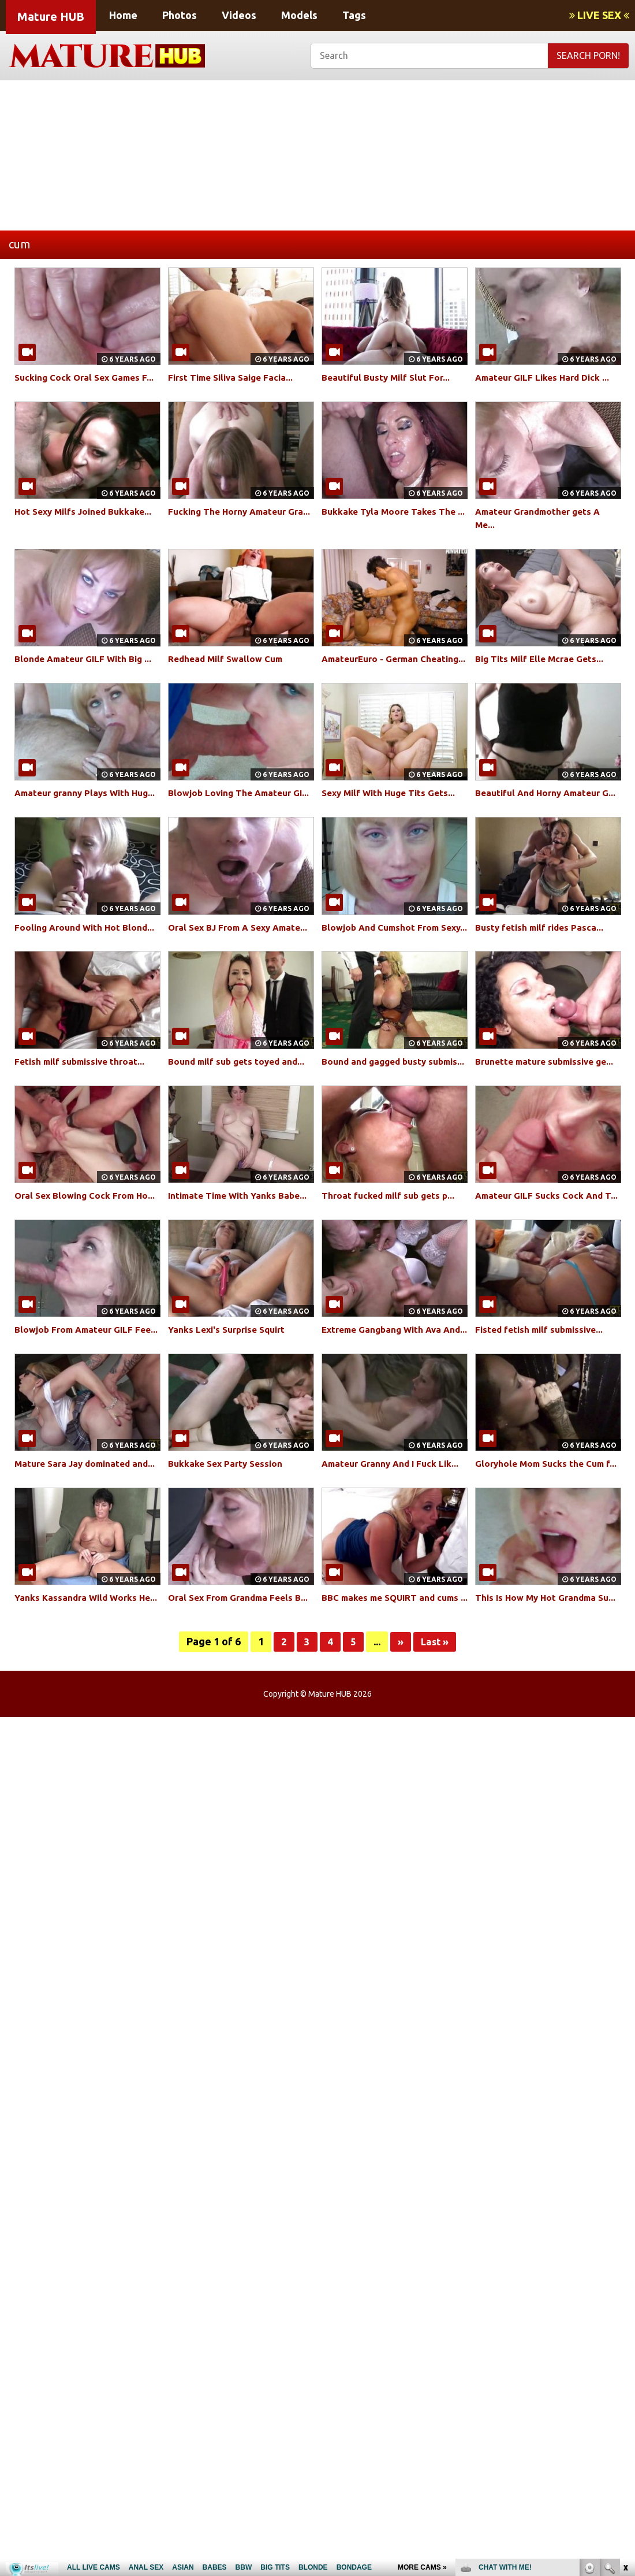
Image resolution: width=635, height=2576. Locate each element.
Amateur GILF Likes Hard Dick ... (546, 377)
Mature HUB (50, 16)
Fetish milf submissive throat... (83, 1100)
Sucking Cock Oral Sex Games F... (87, 377)
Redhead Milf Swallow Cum (228, 658)
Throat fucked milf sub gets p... (391, 1248)
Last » (435, 1747)
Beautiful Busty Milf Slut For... (389, 377)
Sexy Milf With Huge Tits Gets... (392, 806)
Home (123, 15)
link (625, 2395)
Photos (179, 15)
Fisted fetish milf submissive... (543, 1395)
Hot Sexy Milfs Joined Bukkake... (86, 511)
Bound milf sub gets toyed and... (240, 1100)
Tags (354, 15)
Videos (239, 15)
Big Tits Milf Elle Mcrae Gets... (542, 658)
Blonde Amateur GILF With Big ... (86, 658)
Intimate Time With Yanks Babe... (241, 1248)
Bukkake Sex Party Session (228, 1542)
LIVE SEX (599, 15)
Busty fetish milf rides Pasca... (542, 953)
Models (299, 15)
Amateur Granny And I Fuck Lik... (394, 1542)
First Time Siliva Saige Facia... (234, 377)
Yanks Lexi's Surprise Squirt (230, 1395)
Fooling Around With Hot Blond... (87, 953)
